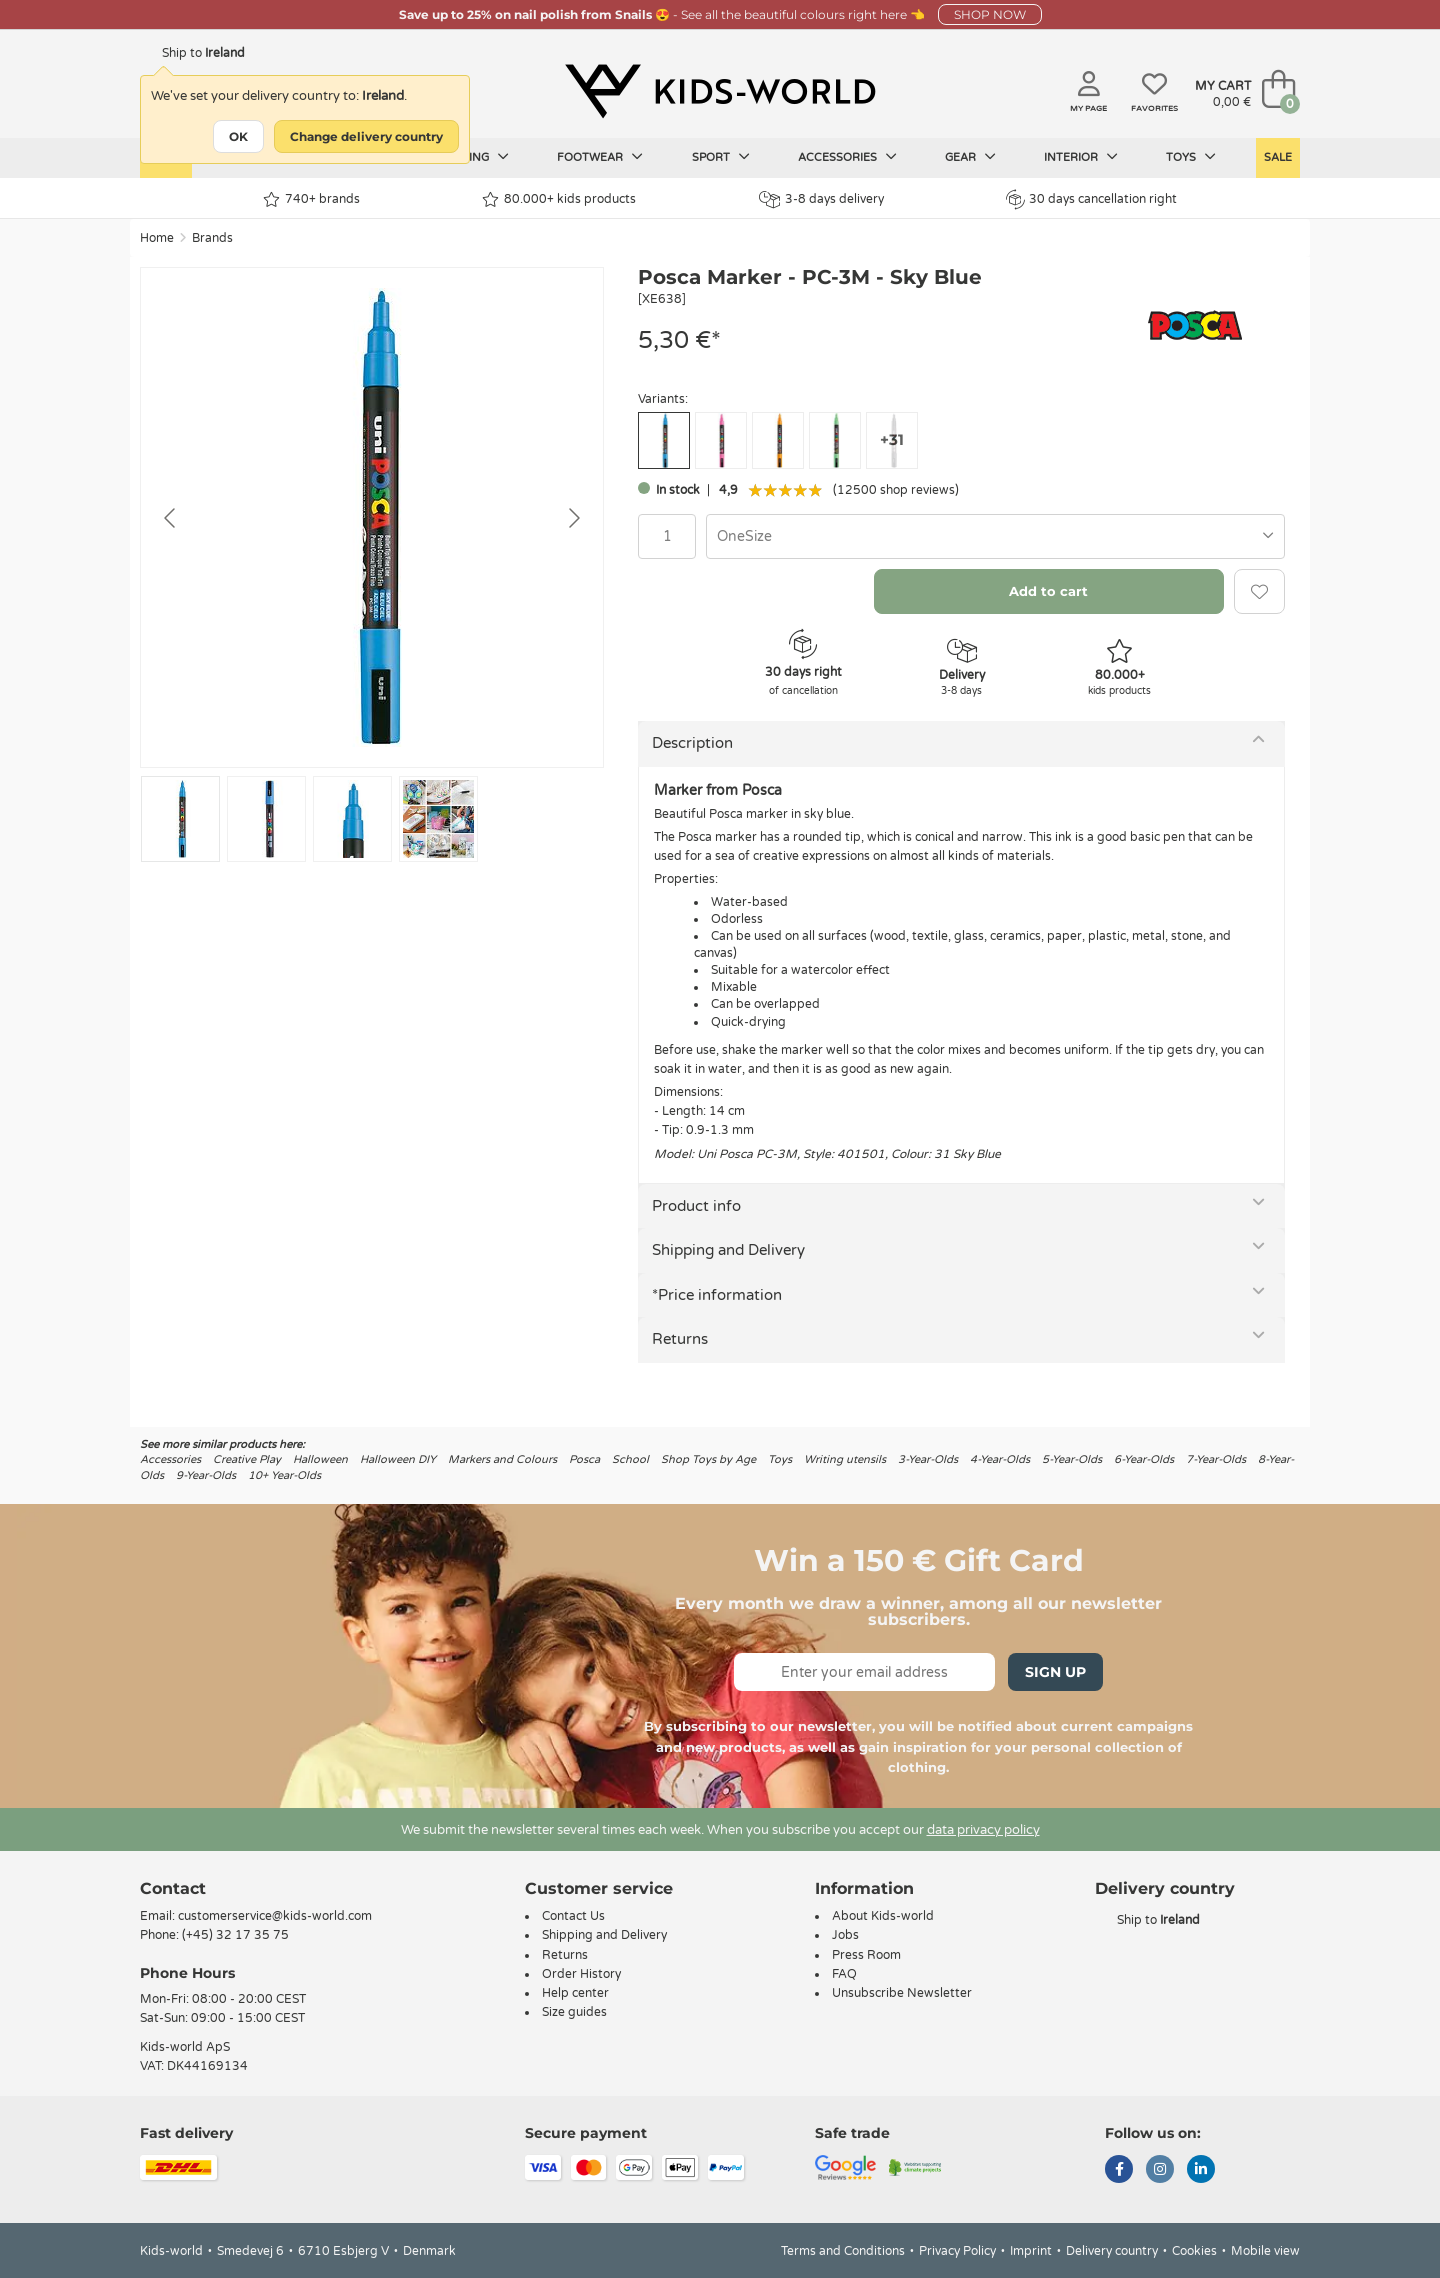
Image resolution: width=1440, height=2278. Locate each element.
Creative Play (247, 1459)
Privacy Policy (957, 2251)
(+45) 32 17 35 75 (235, 1935)
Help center (575, 1993)
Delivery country (1112, 2251)
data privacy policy (983, 1830)
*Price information (717, 1295)
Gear (970, 157)
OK (238, 136)
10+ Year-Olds (284, 1475)
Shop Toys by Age (708, 1459)
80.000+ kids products (559, 199)
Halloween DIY (398, 1459)
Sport (721, 157)
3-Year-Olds (928, 1459)
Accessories (847, 157)
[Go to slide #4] (438, 819)
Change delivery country (366, 136)
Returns (680, 1339)
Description (692, 743)
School (630, 1459)
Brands (212, 238)
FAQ (844, 1974)
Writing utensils (845, 1459)
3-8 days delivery (821, 199)
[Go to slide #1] (180, 819)
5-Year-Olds (1072, 1459)
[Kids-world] (720, 91)
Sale (1278, 157)
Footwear (600, 157)
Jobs (845, 1935)
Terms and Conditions (843, 2251)
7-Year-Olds (1216, 1459)
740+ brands (311, 199)
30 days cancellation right (1091, 199)
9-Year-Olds (206, 1475)
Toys (1191, 157)
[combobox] (995, 536)
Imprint (1031, 2251)
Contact (173, 1888)
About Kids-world (883, 1916)
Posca (584, 1459)
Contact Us (573, 1916)
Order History (581, 1974)
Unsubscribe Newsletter (902, 1993)
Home (157, 238)
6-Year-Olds (1144, 1459)
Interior (1081, 157)
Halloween (320, 1459)
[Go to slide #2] (266, 819)
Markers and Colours (502, 1459)
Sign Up (1055, 1672)
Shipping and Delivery (728, 1250)
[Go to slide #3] (352, 819)
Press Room (866, 1955)
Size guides (574, 2012)
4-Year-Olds (1000, 1459)
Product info (696, 1206)
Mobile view (1265, 2251)
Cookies (1194, 2251)
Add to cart (1048, 591)
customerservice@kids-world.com (275, 1916)
